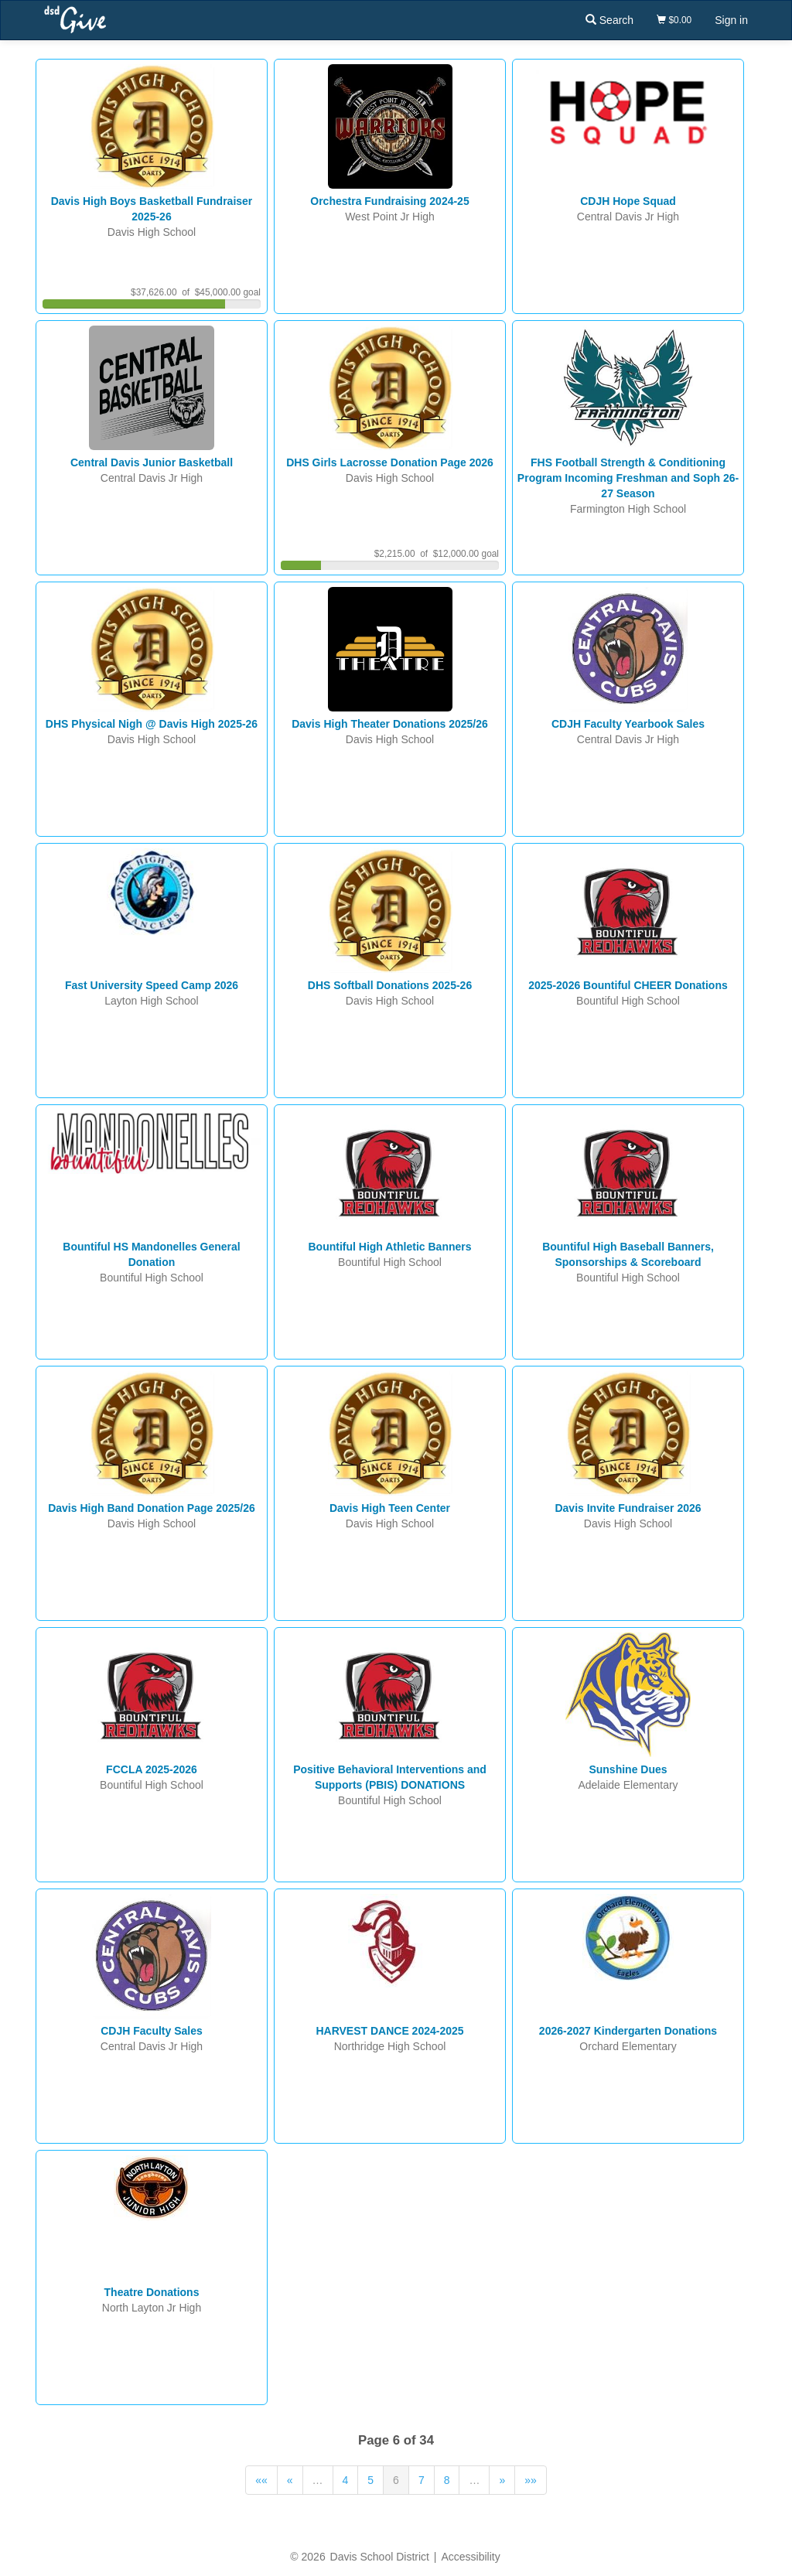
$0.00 (674, 20)
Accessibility (470, 2556)
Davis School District (379, 2556)
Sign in (731, 20)
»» (530, 2480)
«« (261, 2480)
